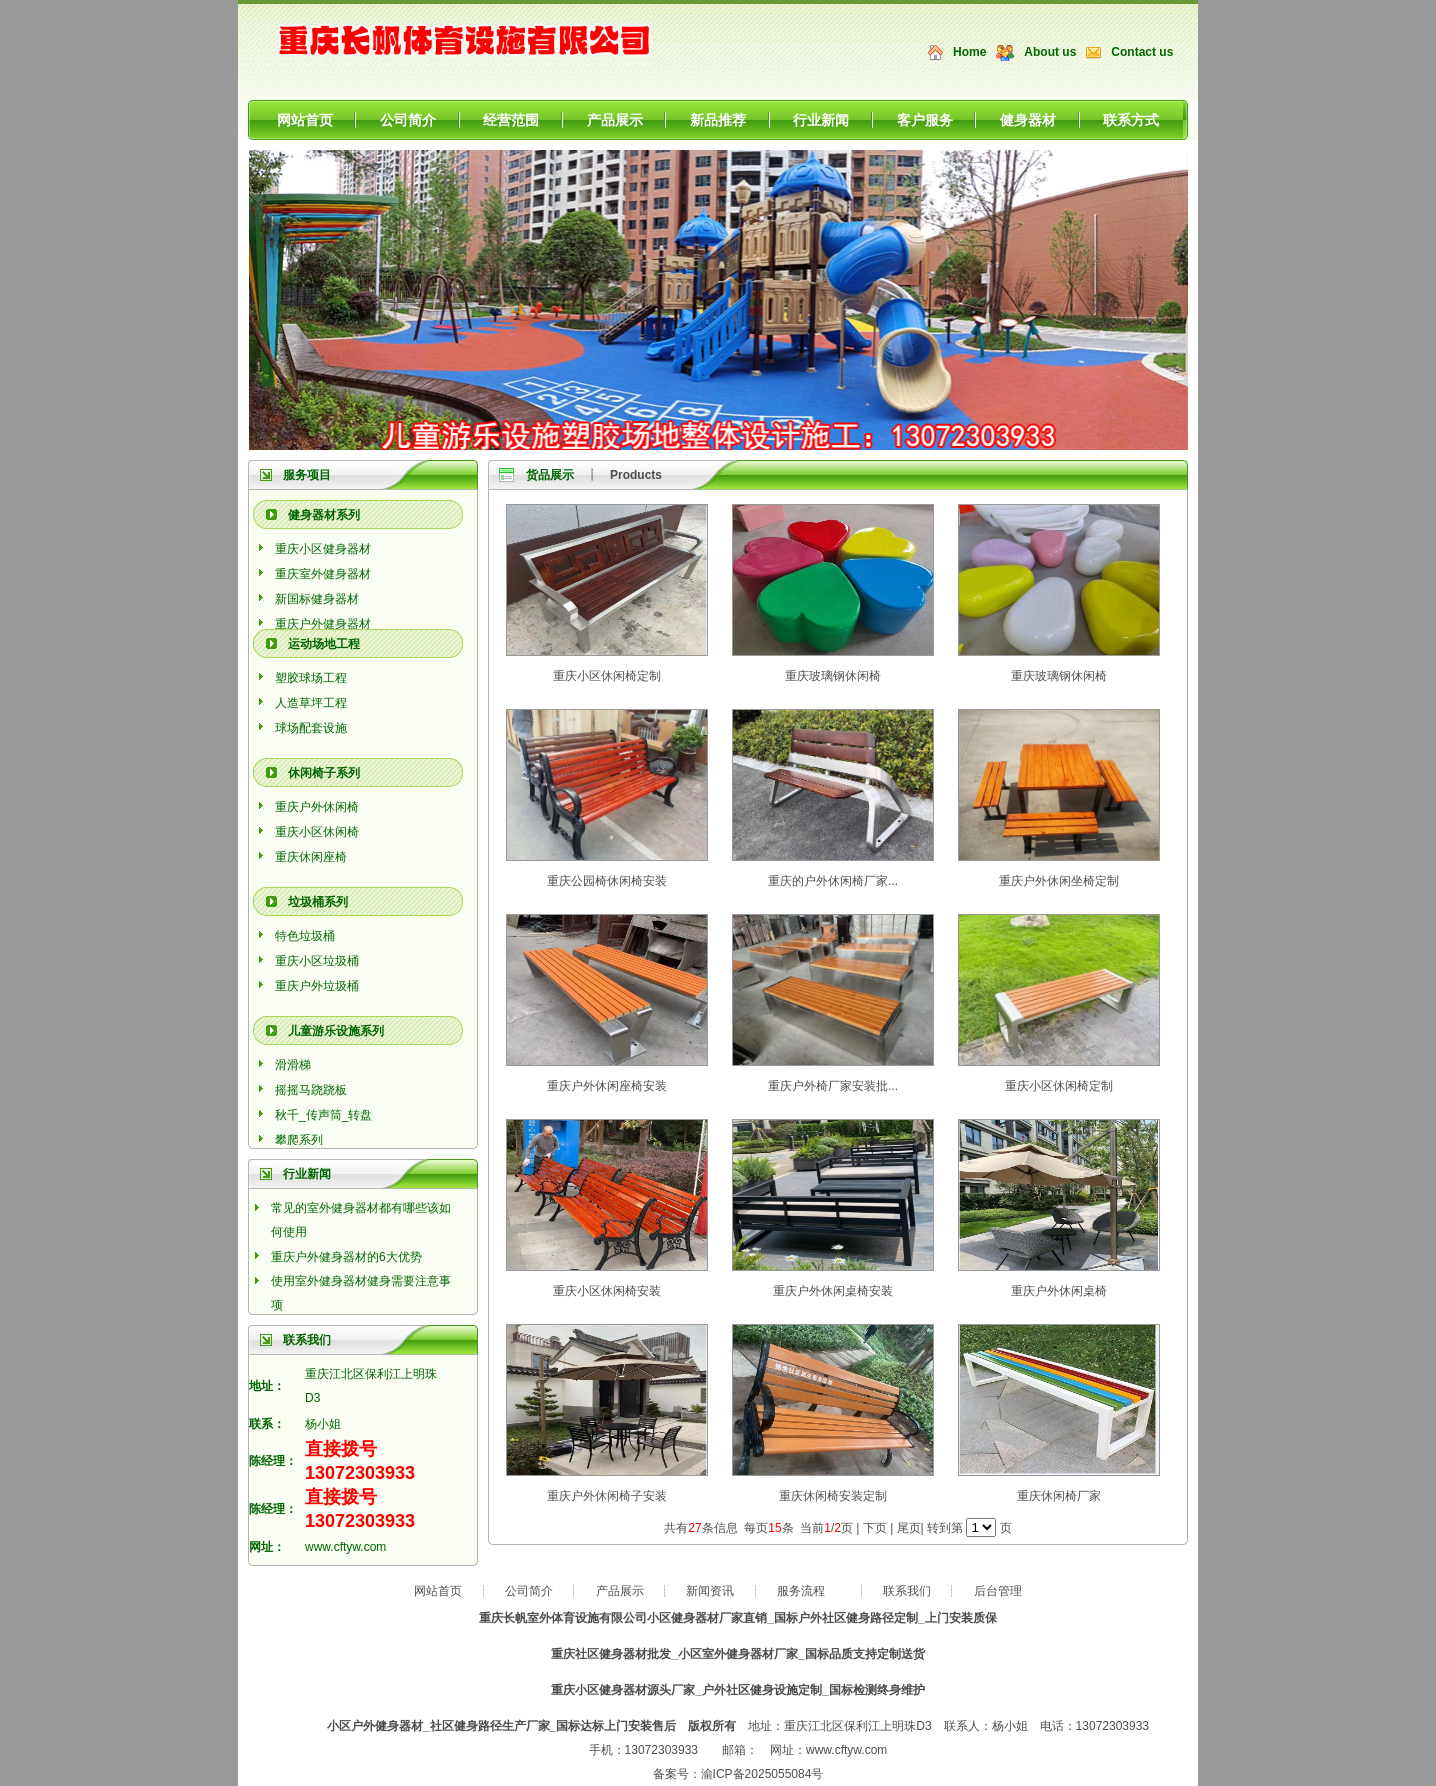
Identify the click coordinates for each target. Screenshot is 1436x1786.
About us (1050, 52)
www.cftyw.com (345, 1547)
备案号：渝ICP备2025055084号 (738, 1774)
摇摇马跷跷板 (311, 1090)
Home (969, 52)
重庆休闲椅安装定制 (833, 1496)
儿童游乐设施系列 (336, 1031)
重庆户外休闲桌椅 (1059, 1291)
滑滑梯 (293, 1065)
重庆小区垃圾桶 (317, 961)
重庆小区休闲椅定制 (607, 676)
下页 (875, 1528)
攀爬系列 (299, 1140)
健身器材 (1028, 120)
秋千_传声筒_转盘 (323, 1115)
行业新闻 (821, 120)
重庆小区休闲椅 (317, 832)
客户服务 (925, 120)
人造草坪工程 (311, 703)
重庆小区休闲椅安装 (607, 1291)
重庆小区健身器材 (323, 549)
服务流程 (801, 1591)
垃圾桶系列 (318, 902)
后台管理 (998, 1591)
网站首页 (305, 120)
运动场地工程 (324, 644)
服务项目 (307, 475)
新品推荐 (718, 120)
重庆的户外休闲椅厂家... (833, 881)
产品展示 (615, 120)
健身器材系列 (324, 515)
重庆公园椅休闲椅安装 (607, 881)
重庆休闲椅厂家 (1059, 1496)
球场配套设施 (311, 728)
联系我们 (907, 1591)
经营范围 (511, 120)
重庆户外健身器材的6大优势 (346, 1257)
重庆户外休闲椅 (317, 807)
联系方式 (1131, 120)
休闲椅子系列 (324, 773)
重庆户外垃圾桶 (317, 986)
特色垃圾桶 (305, 936)
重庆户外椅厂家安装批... (833, 1086)
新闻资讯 (710, 1591)
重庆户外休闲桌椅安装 (833, 1291)
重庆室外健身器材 (323, 574)
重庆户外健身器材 (323, 624)
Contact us (1142, 52)
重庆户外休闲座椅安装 (607, 1086)
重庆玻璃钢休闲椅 (833, 676)
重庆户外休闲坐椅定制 (1059, 881)
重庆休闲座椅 (311, 857)
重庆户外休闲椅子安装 (607, 1496)
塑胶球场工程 (311, 678)
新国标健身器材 (317, 599)
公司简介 (408, 120)
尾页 (909, 1528)
